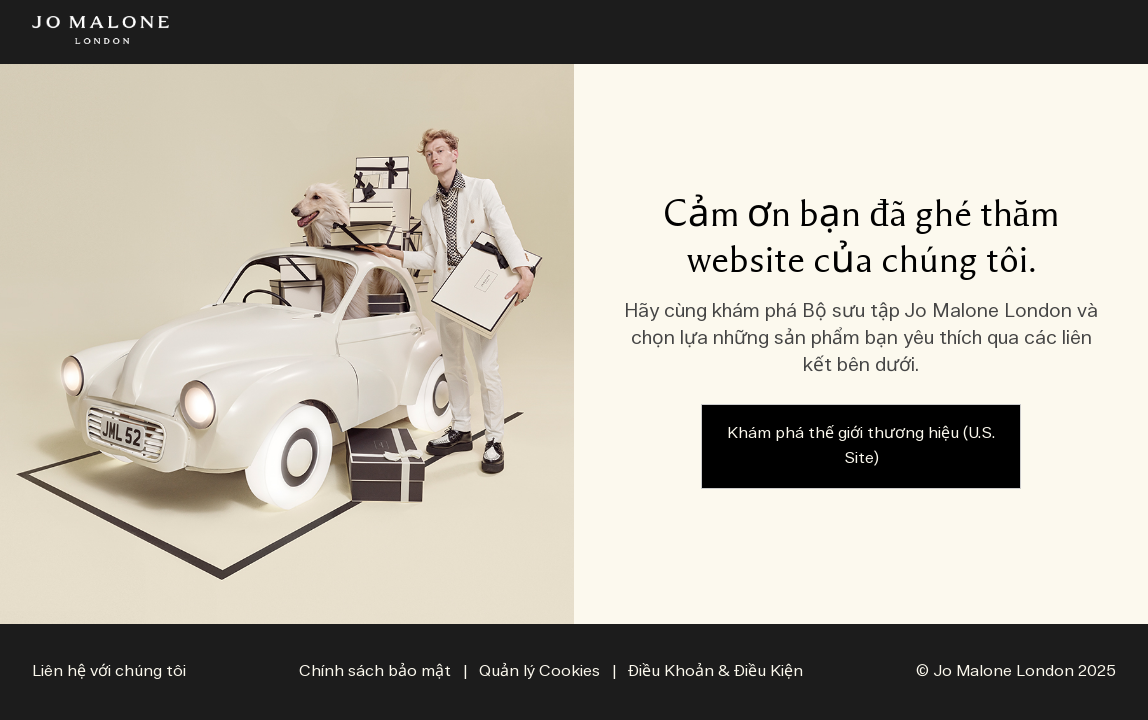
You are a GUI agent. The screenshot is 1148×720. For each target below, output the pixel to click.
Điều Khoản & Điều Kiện (715, 671)
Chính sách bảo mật (375, 671)
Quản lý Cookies (541, 671)
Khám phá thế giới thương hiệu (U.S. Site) (861, 446)
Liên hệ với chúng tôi (109, 671)
